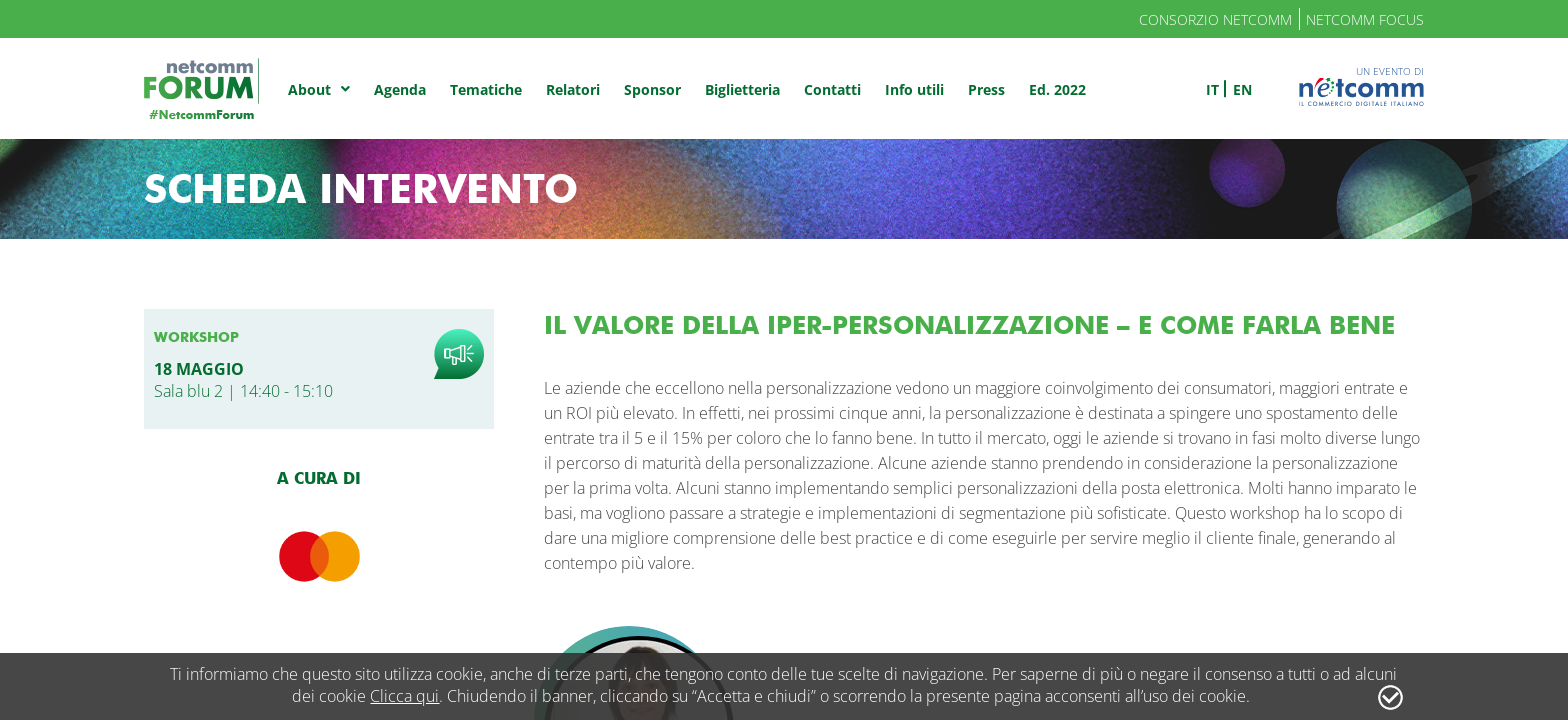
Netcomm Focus (1365, 19)
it (1212, 89)
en (1242, 89)
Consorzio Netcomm (1215, 19)
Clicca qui (404, 696)
